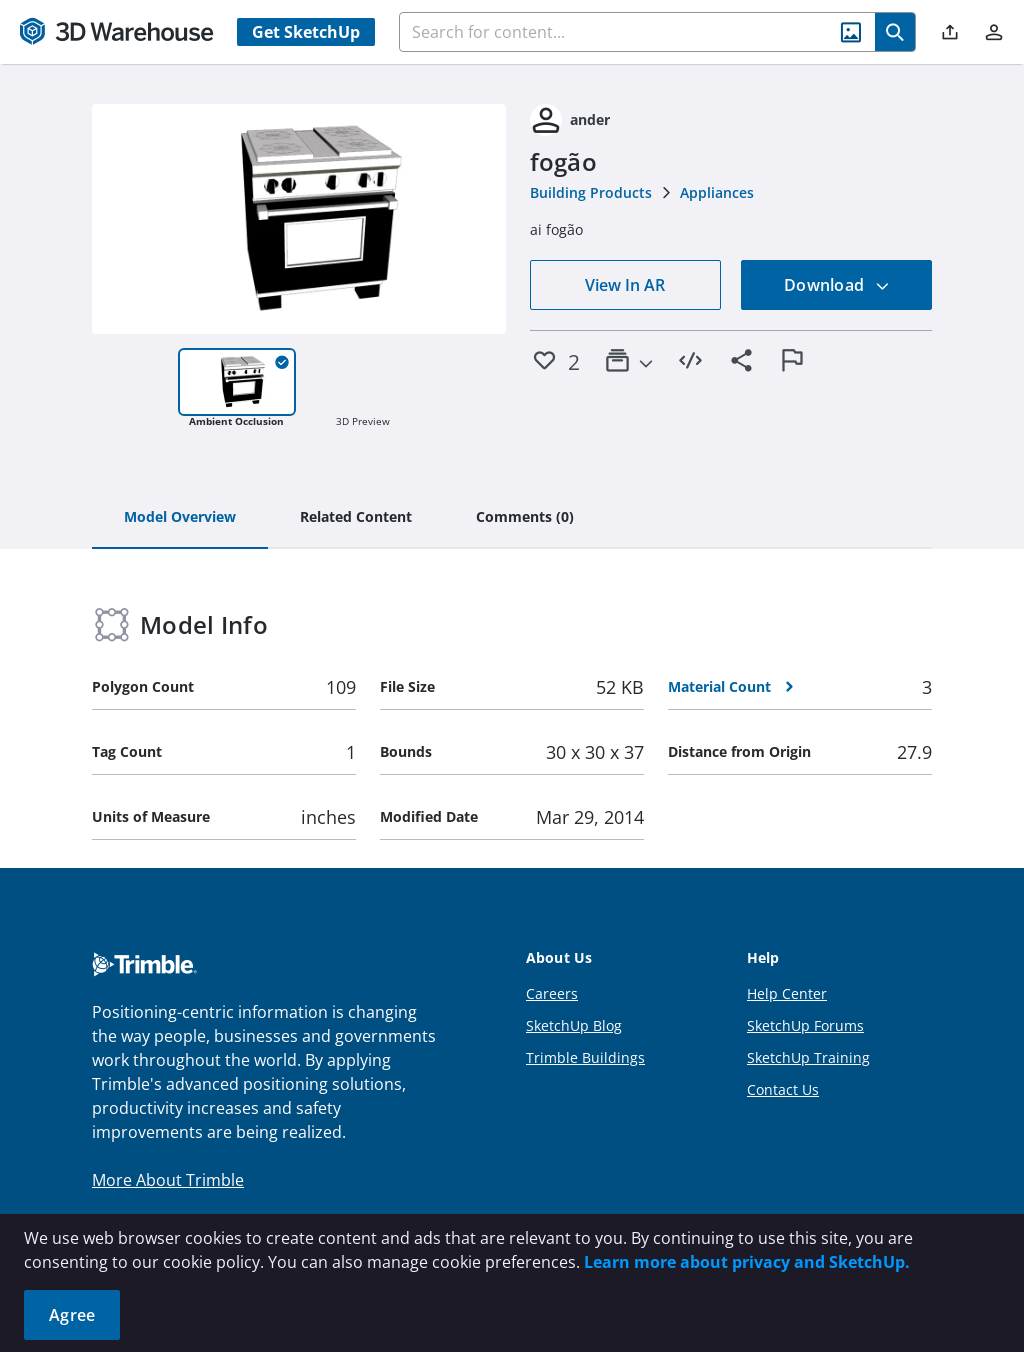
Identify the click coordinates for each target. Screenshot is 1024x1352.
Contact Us (783, 1089)
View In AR (625, 285)
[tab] (180, 518)
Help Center (787, 993)
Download (837, 285)
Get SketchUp (306, 32)
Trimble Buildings (585, 1057)
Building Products (591, 192)
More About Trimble (168, 1180)
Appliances (717, 192)
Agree (72, 1315)
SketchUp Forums (805, 1025)
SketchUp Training (808, 1057)
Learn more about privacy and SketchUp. (747, 1262)
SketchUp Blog (574, 1025)
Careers (552, 993)
